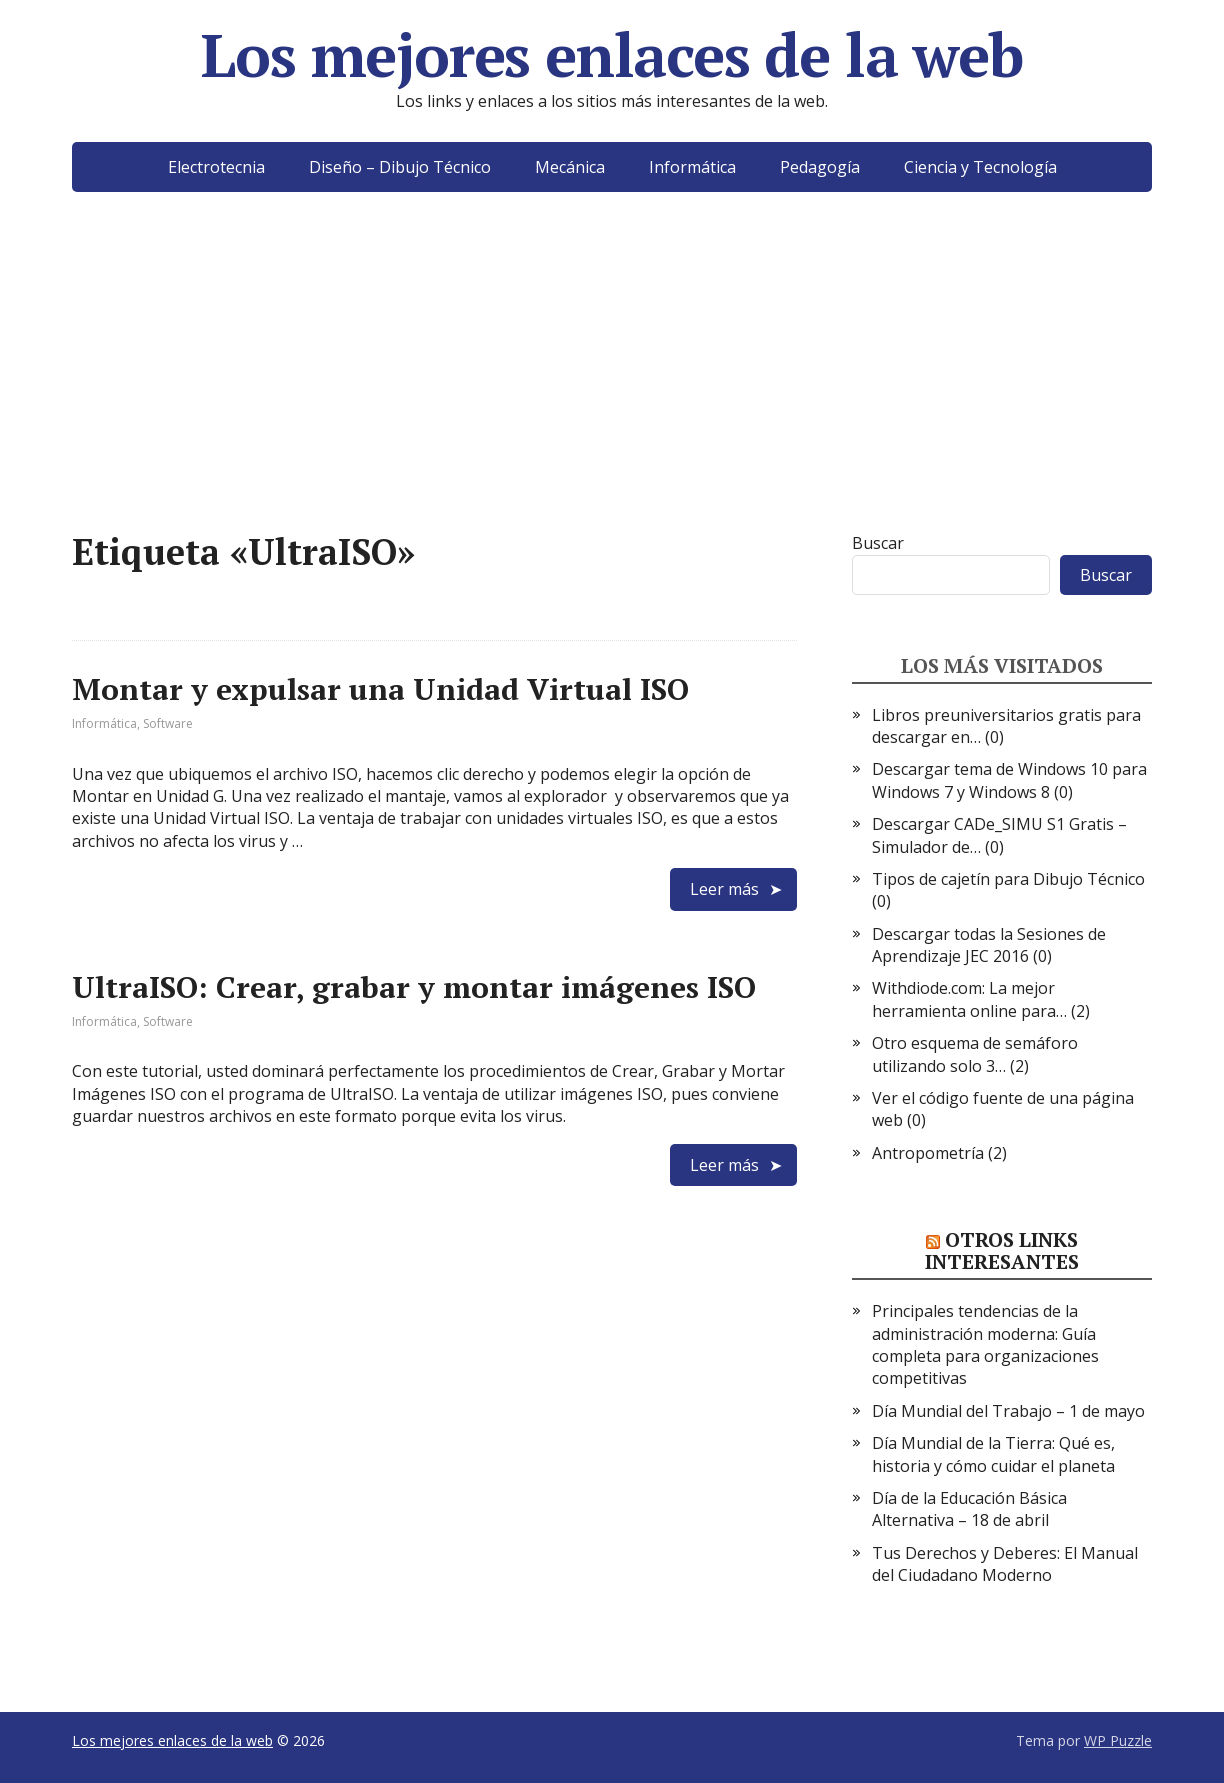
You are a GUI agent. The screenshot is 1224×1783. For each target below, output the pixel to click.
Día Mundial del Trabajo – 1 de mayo (1008, 1411)
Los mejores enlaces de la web (611, 55)
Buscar (878, 543)
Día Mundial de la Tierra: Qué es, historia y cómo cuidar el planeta (993, 1454)
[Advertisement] (612, 392)
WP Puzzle (1118, 1740)
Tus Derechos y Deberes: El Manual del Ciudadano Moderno (1005, 1564)
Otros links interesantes (1002, 1250)
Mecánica (570, 167)
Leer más (724, 889)
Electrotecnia (216, 167)
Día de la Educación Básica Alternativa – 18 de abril (969, 1509)
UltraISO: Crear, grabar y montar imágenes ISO (414, 987)
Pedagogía (820, 167)
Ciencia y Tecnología (980, 167)
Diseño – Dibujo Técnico (400, 167)
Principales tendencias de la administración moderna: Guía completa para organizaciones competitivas (985, 1344)
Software (168, 723)
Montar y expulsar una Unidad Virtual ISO (380, 689)
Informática (692, 167)
